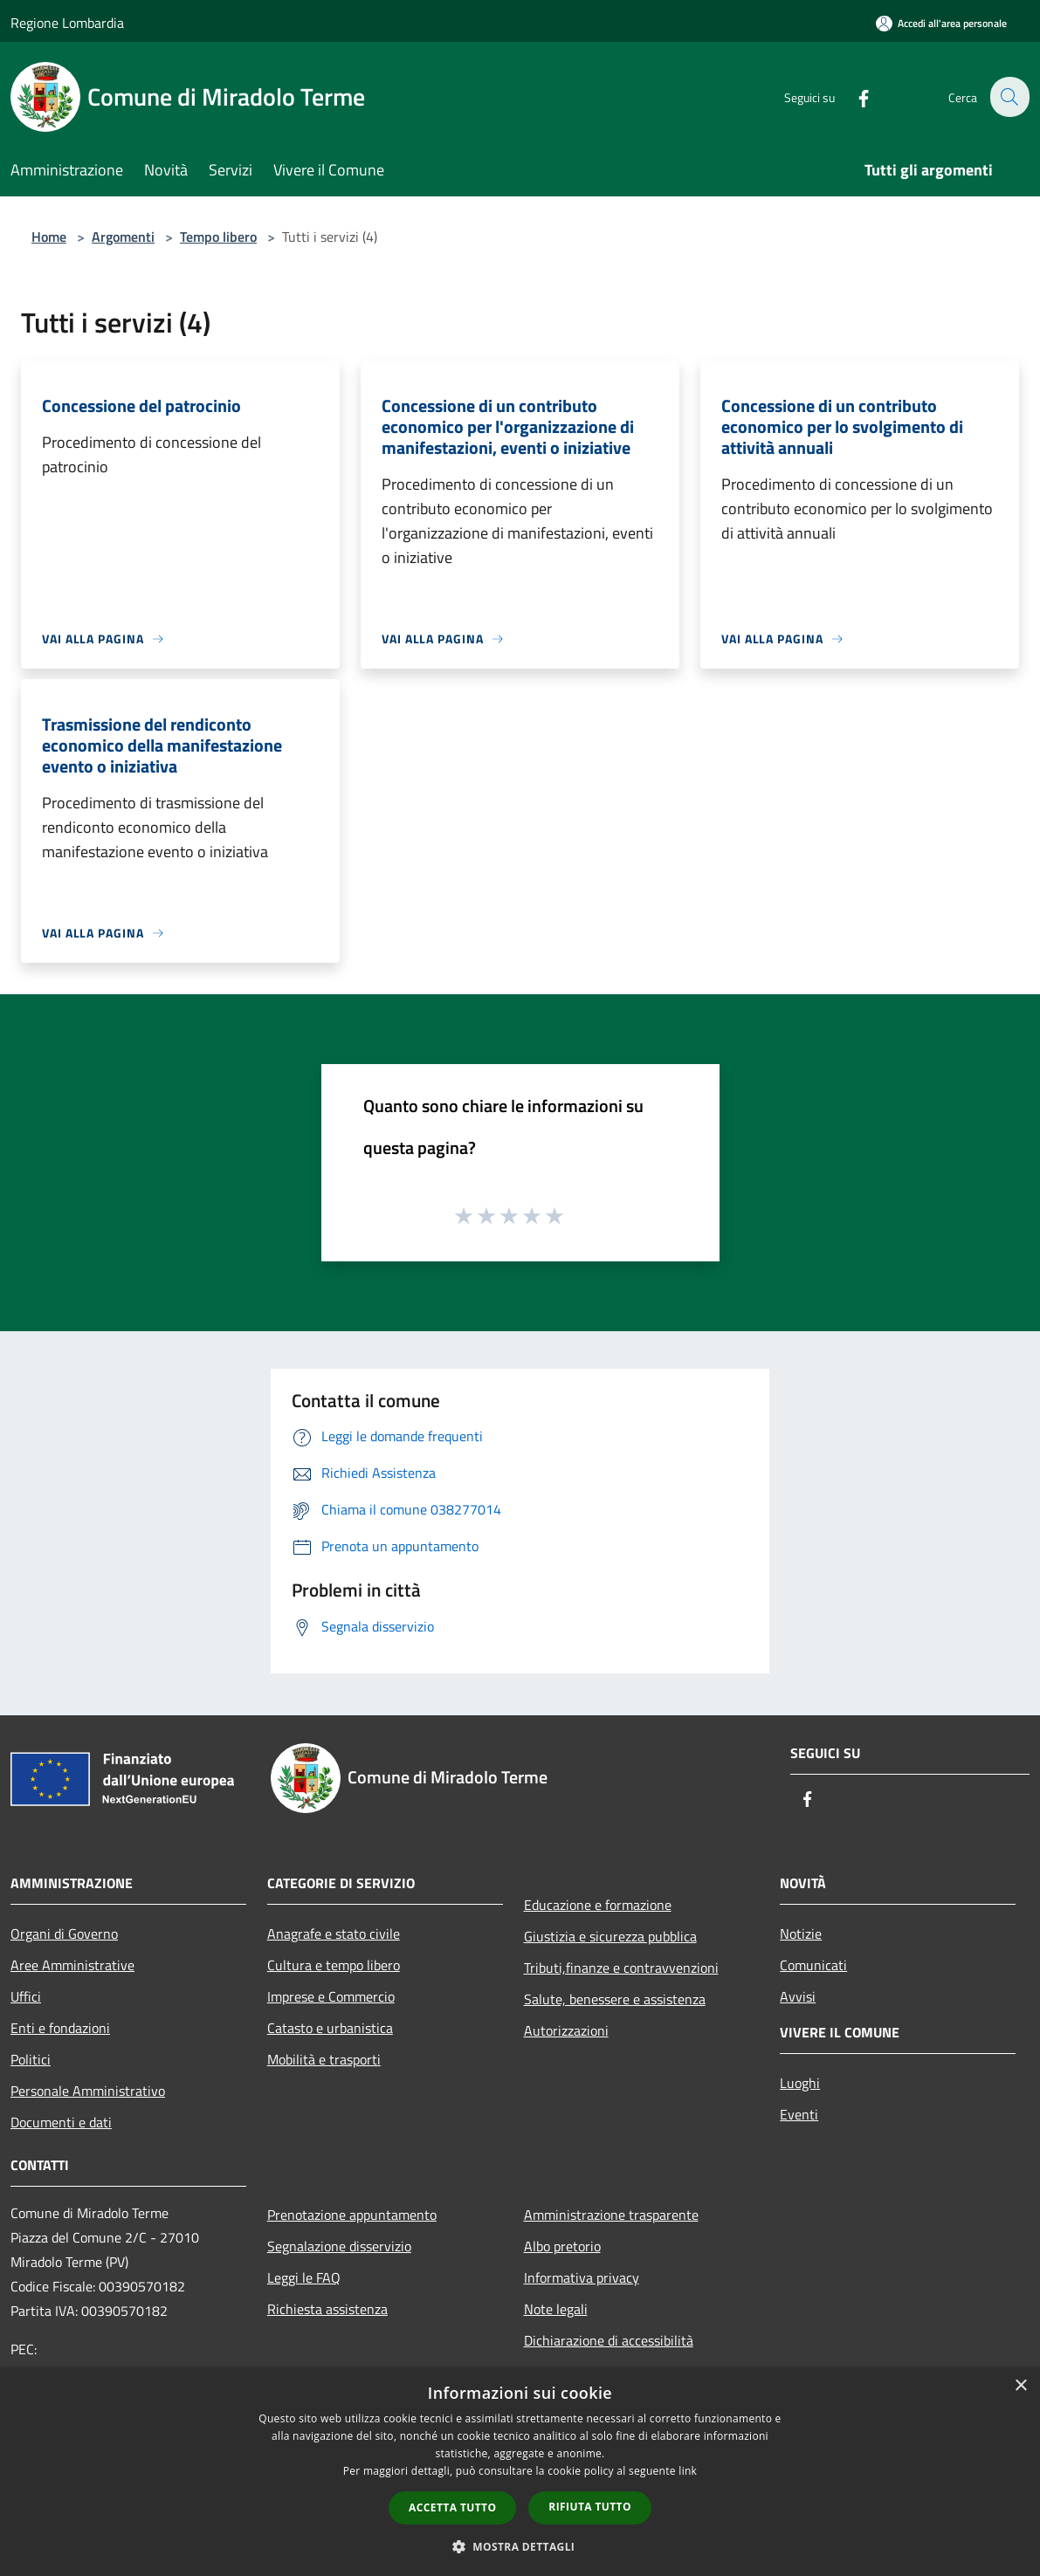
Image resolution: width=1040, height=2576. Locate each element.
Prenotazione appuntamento (352, 2214)
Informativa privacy (581, 2277)
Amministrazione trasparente (611, 2214)
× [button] (1020, 2386)
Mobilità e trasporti (324, 2059)
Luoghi (800, 2082)
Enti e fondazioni (60, 2027)
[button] (520, 2546)
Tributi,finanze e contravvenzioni (621, 1967)
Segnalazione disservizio (339, 2246)
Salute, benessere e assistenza (615, 1999)
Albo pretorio (562, 2246)
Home (48, 236)
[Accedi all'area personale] (941, 23)
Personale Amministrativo (87, 2090)
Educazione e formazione (598, 1904)
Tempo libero (218, 236)
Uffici (25, 1996)
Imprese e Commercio (331, 1996)
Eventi (799, 2114)
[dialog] (520, 2471)
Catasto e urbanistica (330, 2027)
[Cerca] (1009, 97)
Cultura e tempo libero (333, 1964)
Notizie (801, 1933)
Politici (30, 2059)
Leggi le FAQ (304, 2277)
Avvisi (798, 1996)
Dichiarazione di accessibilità (608, 2340)
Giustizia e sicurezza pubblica (610, 1936)
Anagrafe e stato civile (333, 1933)
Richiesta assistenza (327, 2308)
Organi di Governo (64, 1933)
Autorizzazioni (566, 2030)
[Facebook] (853, 96)
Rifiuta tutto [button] (589, 2506)
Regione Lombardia (67, 22)
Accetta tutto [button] (452, 2507)
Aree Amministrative (72, 1964)
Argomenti (123, 236)
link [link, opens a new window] (687, 2470)
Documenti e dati (61, 2122)
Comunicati (813, 1964)
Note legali (556, 2308)
